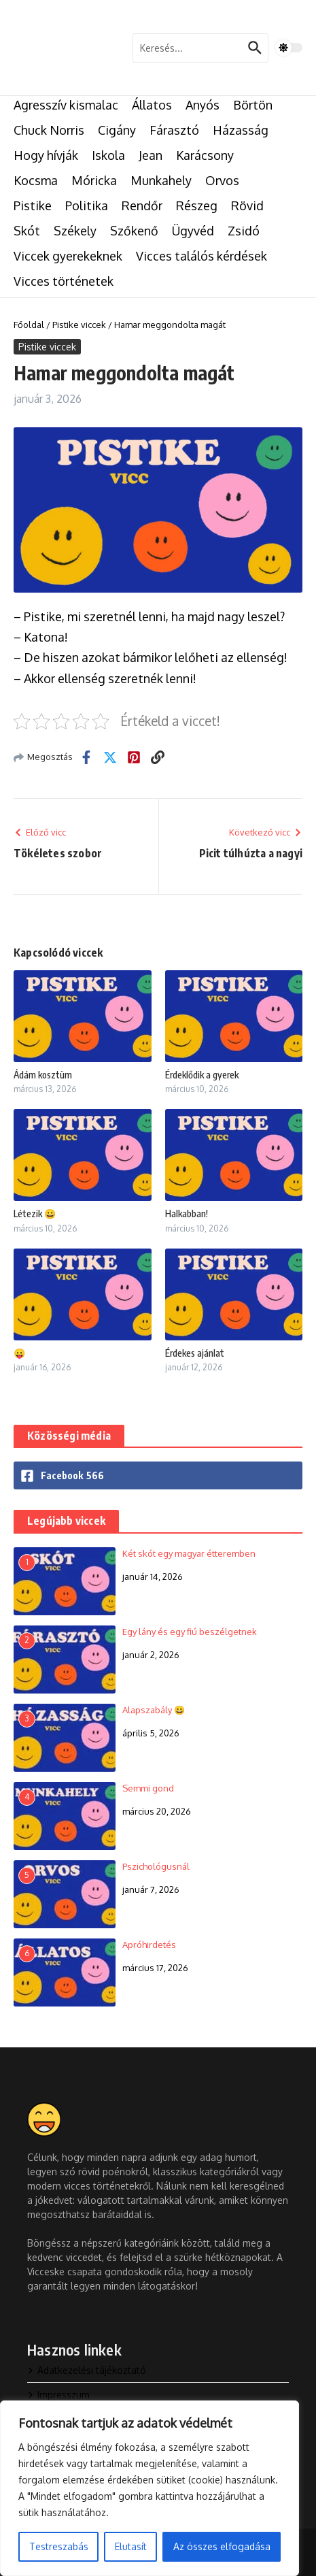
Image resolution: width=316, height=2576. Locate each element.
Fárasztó (174, 129)
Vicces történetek (63, 281)
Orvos (222, 180)
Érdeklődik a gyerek (202, 1074)
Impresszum (58, 2394)
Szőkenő (134, 230)
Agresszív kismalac (66, 104)
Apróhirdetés (149, 1944)
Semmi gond (148, 1788)
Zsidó (244, 230)
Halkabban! (186, 1213)
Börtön (253, 104)
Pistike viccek (79, 324)
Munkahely (161, 180)
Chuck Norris (49, 129)
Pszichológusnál (156, 1866)
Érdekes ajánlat (194, 1353)
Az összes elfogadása (221, 2546)
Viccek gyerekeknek (68, 255)
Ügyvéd (193, 230)
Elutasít (131, 2546)
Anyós (203, 104)
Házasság (240, 129)
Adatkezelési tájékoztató (86, 2370)
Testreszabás (58, 2546)
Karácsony (205, 155)
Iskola (108, 155)
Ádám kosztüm (43, 1074)
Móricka (94, 180)
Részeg (196, 205)
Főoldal (29, 324)
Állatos (152, 104)
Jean (150, 155)
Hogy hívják (46, 155)
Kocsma (36, 180)
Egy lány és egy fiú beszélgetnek (189, 1631)
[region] (149, 2488)
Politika (86, 205)
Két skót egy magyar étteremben (189, 1553)
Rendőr (142, 205)
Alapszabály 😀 (153, 1709)
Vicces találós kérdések (201, 255)
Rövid (247, 205)
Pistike (33, 205)
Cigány (117, 129)
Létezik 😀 (35, 1213)
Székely (75, 230)
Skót (27, 230)
